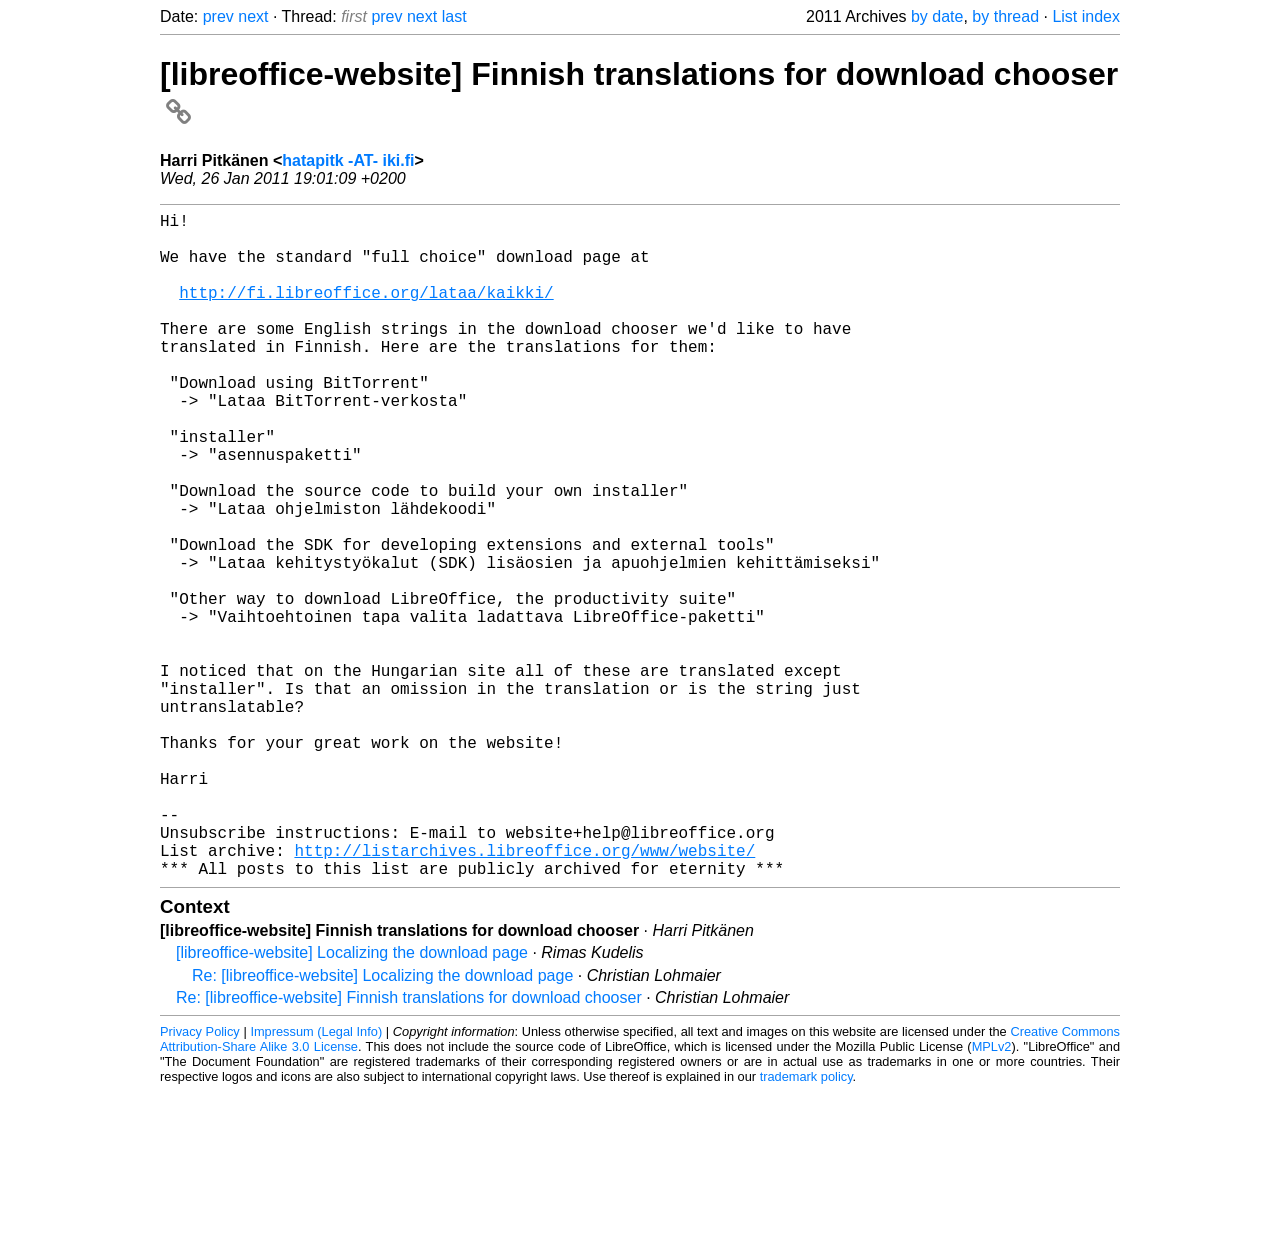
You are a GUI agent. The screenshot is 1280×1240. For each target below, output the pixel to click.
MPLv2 (992, 1194)
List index (1086, 16)
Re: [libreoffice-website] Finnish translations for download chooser (409, 1145)
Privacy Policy (200, 1179)
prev (218, 16)
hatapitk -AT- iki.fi (348, 160)
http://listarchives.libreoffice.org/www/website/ (524, 994)
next (253, 16)
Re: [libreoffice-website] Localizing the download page (382, 1123)
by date (937, 16)
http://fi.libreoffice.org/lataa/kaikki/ (366, 312)
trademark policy (806, 1224)
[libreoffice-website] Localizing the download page (352, 1100)
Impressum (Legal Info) (316, 1179)
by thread (1005, 16)
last (454, 16)
